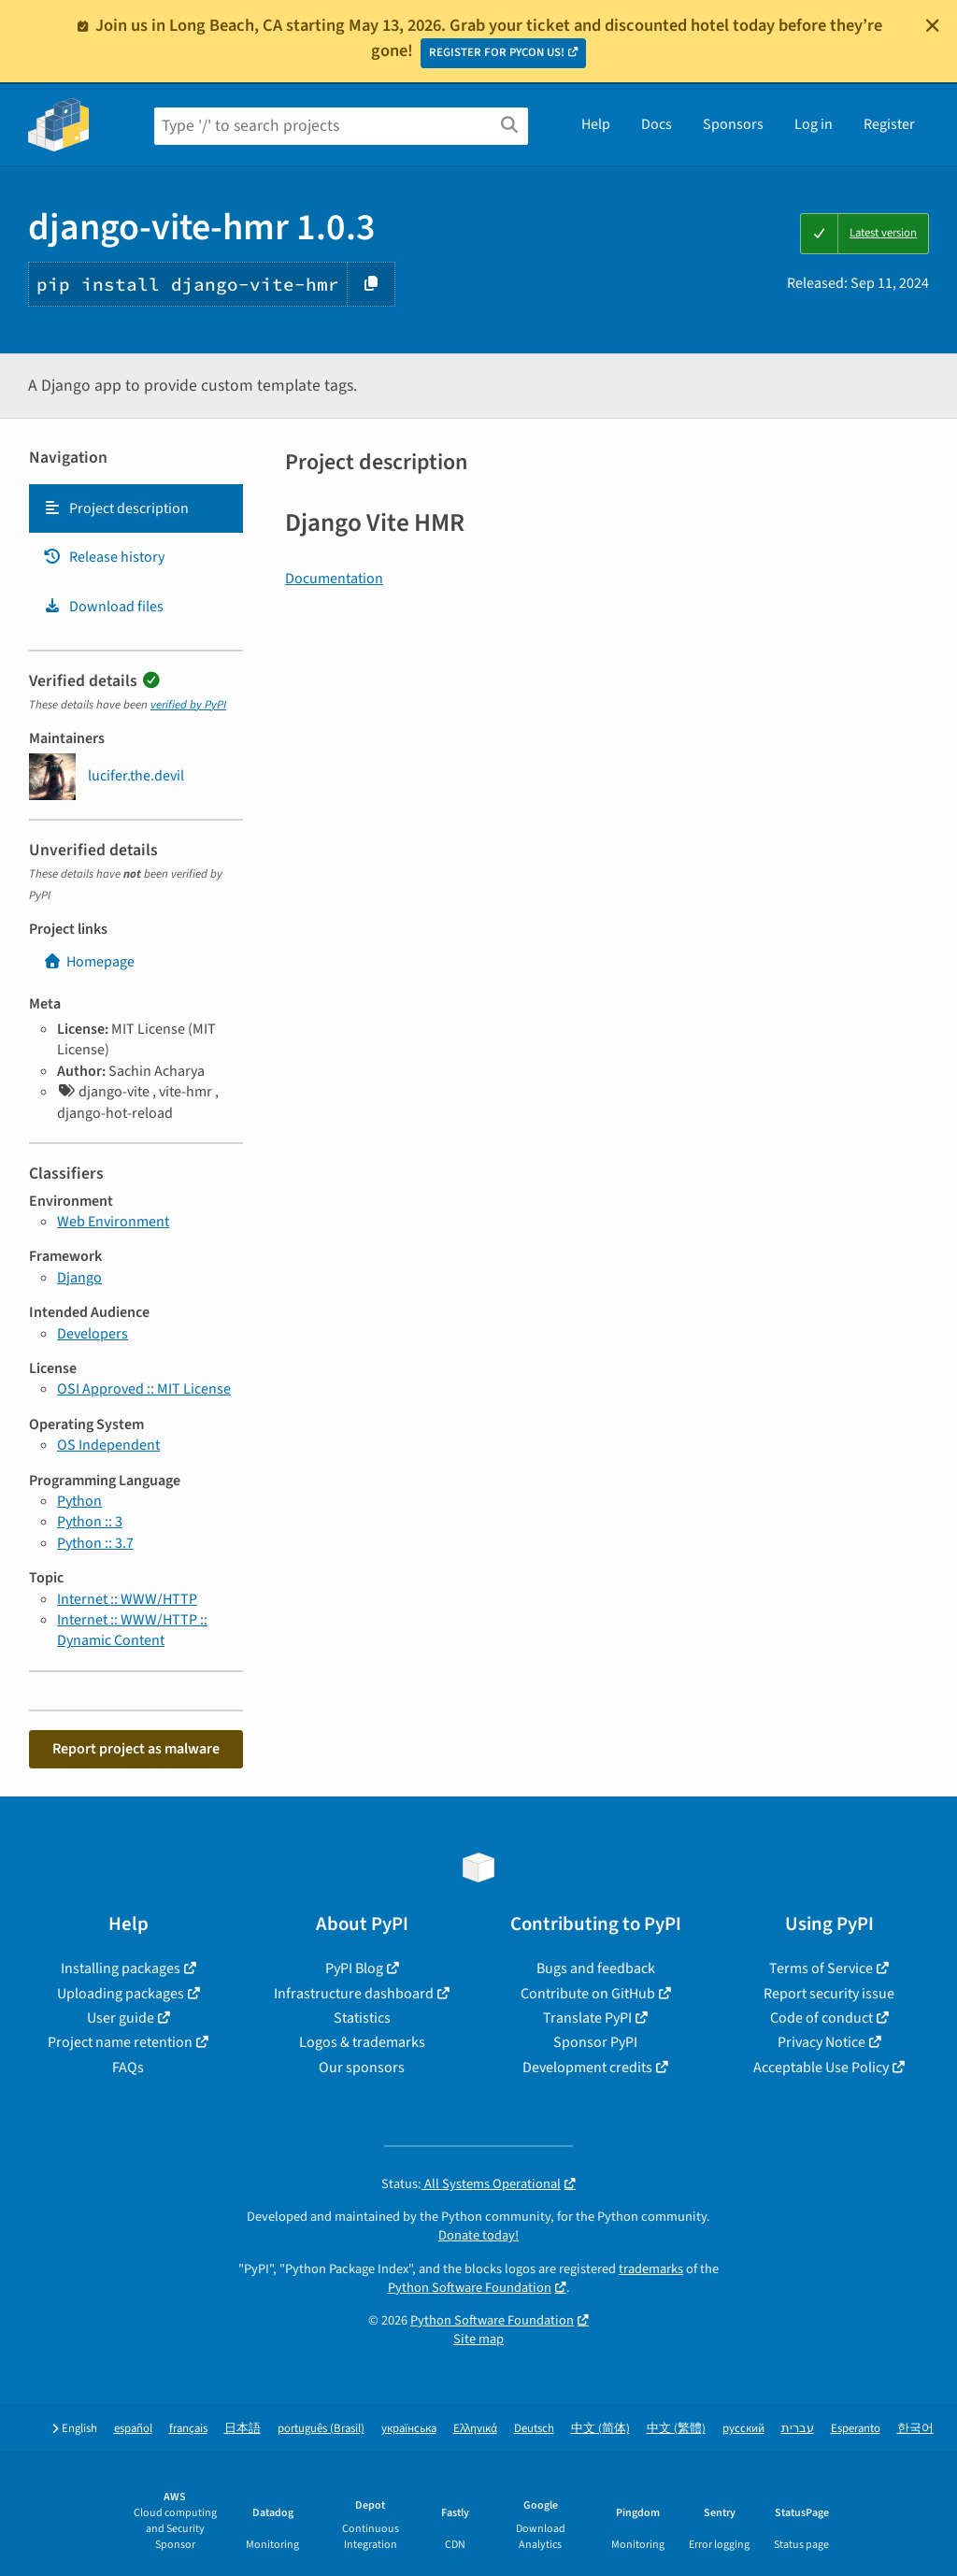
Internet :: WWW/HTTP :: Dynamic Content (132, 1630)
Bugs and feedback (595, 1968)
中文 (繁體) (676, 2429)
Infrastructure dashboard (354, 1993)
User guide (120, 2018)
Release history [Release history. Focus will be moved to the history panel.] (103, 557)
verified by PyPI (188, 704)
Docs (656, 124)
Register (889, 124)
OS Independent (108, 1445)
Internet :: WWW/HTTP (127, 1599)
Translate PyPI (587, 2018)
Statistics (362, 2018)
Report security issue (829, 1993)
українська (408, 2429)
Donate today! (478, 2235)
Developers (92, 1334)
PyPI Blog (354, 1968)
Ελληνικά (475, 2429)
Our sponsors (362, 2067)
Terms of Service (821, 1968)
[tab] (136, 508)
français (188, 2429)
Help (595, 124)
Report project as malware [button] (136, 1749)
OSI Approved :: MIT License (144, 1389)
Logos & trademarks (362, 2042)
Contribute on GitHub (588, 1993)
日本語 (242, 2429)
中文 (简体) (600, 2429)
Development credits (587, 2067)
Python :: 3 (89, 1521)
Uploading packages (120, 1993)
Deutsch (534, 2429)
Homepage (89, 962)
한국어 (915, 2429)
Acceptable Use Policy (821, 2067)
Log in (813, 124)
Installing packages (120, 1968)
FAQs (128, 2067)
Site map (478, 2339)
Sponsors (733, 124)
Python (79, 1501)
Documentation (334, 578)
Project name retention (120, 2042)
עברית (797, 2429)
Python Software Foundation (469, 2287)
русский (743, 2429)
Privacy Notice (821, 2042)
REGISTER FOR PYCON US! (496, 52)
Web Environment (113, 1221)
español (133, 2429)
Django (79, 1277)
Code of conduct (821, 2018)
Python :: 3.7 (95, 1543)
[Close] (932, 25)
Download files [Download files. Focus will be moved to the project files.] (103, 606)
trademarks (651, 2269)
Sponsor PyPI (595, 2042)
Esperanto (855, 2429)
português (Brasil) (321, 2429)
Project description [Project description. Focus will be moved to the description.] (116, 508)
